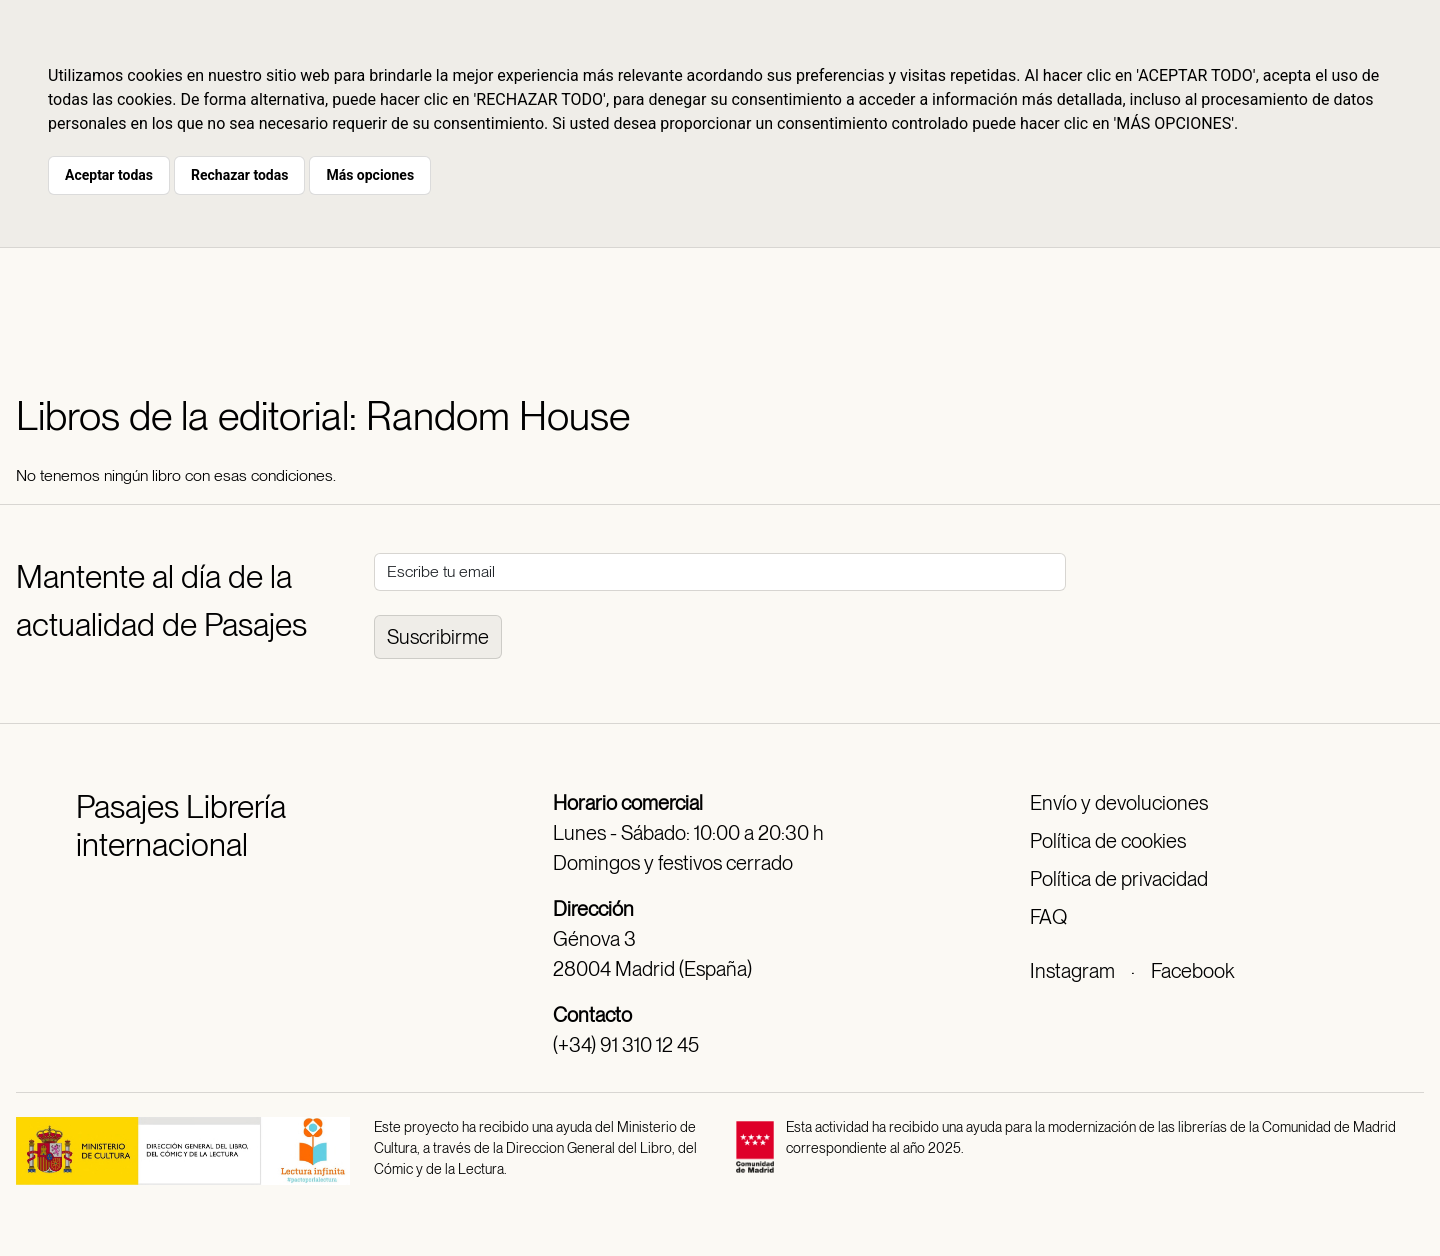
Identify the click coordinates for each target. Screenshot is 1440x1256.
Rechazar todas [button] (239, 175)
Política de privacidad (1119, 879)
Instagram (1072, 971)
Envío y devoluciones (1119, 803)
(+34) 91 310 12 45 (626, 1045)
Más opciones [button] (370, 175)
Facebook (1192, 971)
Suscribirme (438, 637)
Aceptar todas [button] (109, 175)
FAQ (1048, 917)
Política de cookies (1108, 841)
